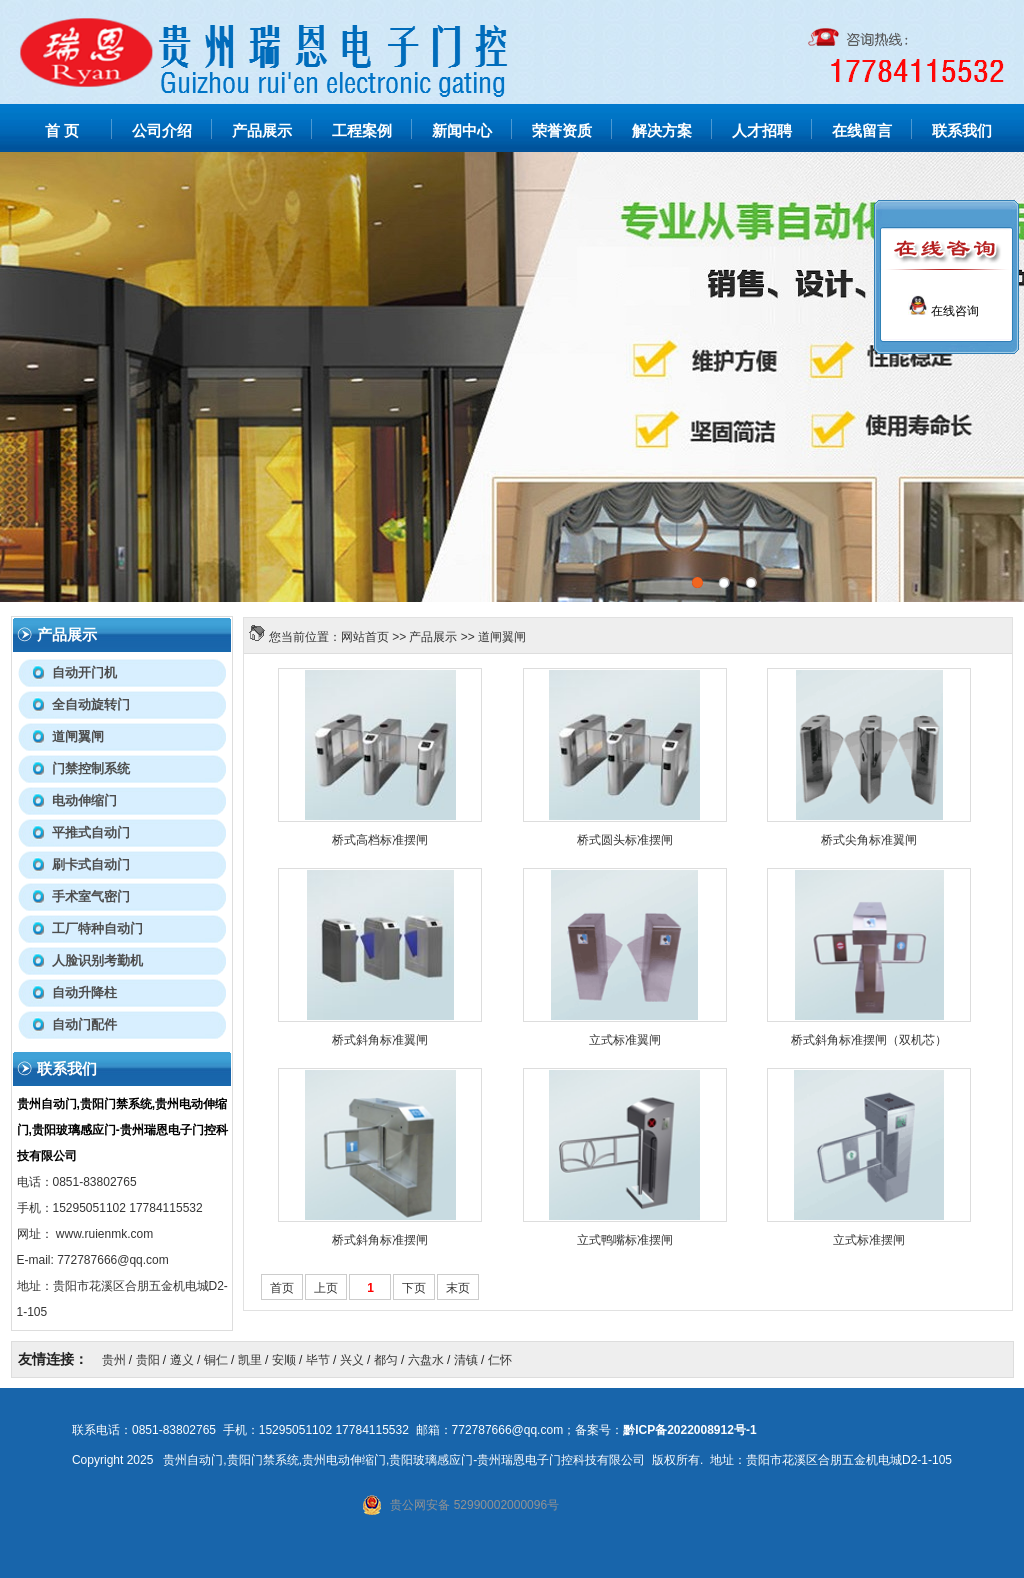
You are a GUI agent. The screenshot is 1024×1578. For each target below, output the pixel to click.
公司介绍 (162, 131)
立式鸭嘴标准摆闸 (625, 1240)
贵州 (114, 1360)
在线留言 (862, 131)
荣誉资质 (562, 131)
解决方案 (662, 131)
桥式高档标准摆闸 (380, 840)
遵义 (182, 1360)
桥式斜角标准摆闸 (380, 1240)
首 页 (62, 131)
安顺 (284, 1360)
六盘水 (426, 1360)
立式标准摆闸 (869, 1240)
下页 (414, 1288)
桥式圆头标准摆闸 (625, 840)
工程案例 (362, 131)
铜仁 (216, 1360)
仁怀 (500, 1360)
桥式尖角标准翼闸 (869, 840)
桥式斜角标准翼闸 (380, 1040)
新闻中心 (462, 131)
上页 (326, 1288)
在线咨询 (943, 311)
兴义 (352, 1360)
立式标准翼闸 (625, 1040)
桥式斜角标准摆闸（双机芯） (869, 1040)
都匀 (386, 1360)
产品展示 (262, 131)
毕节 (318, 1360)
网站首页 (365, 637)
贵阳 (148, 1360)
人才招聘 (762, 131)
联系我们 (962, 131)
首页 (282, 1288)
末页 (458, 1288)
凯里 (250, 1360)
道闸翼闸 (502, 637)
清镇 (466, 1360)
